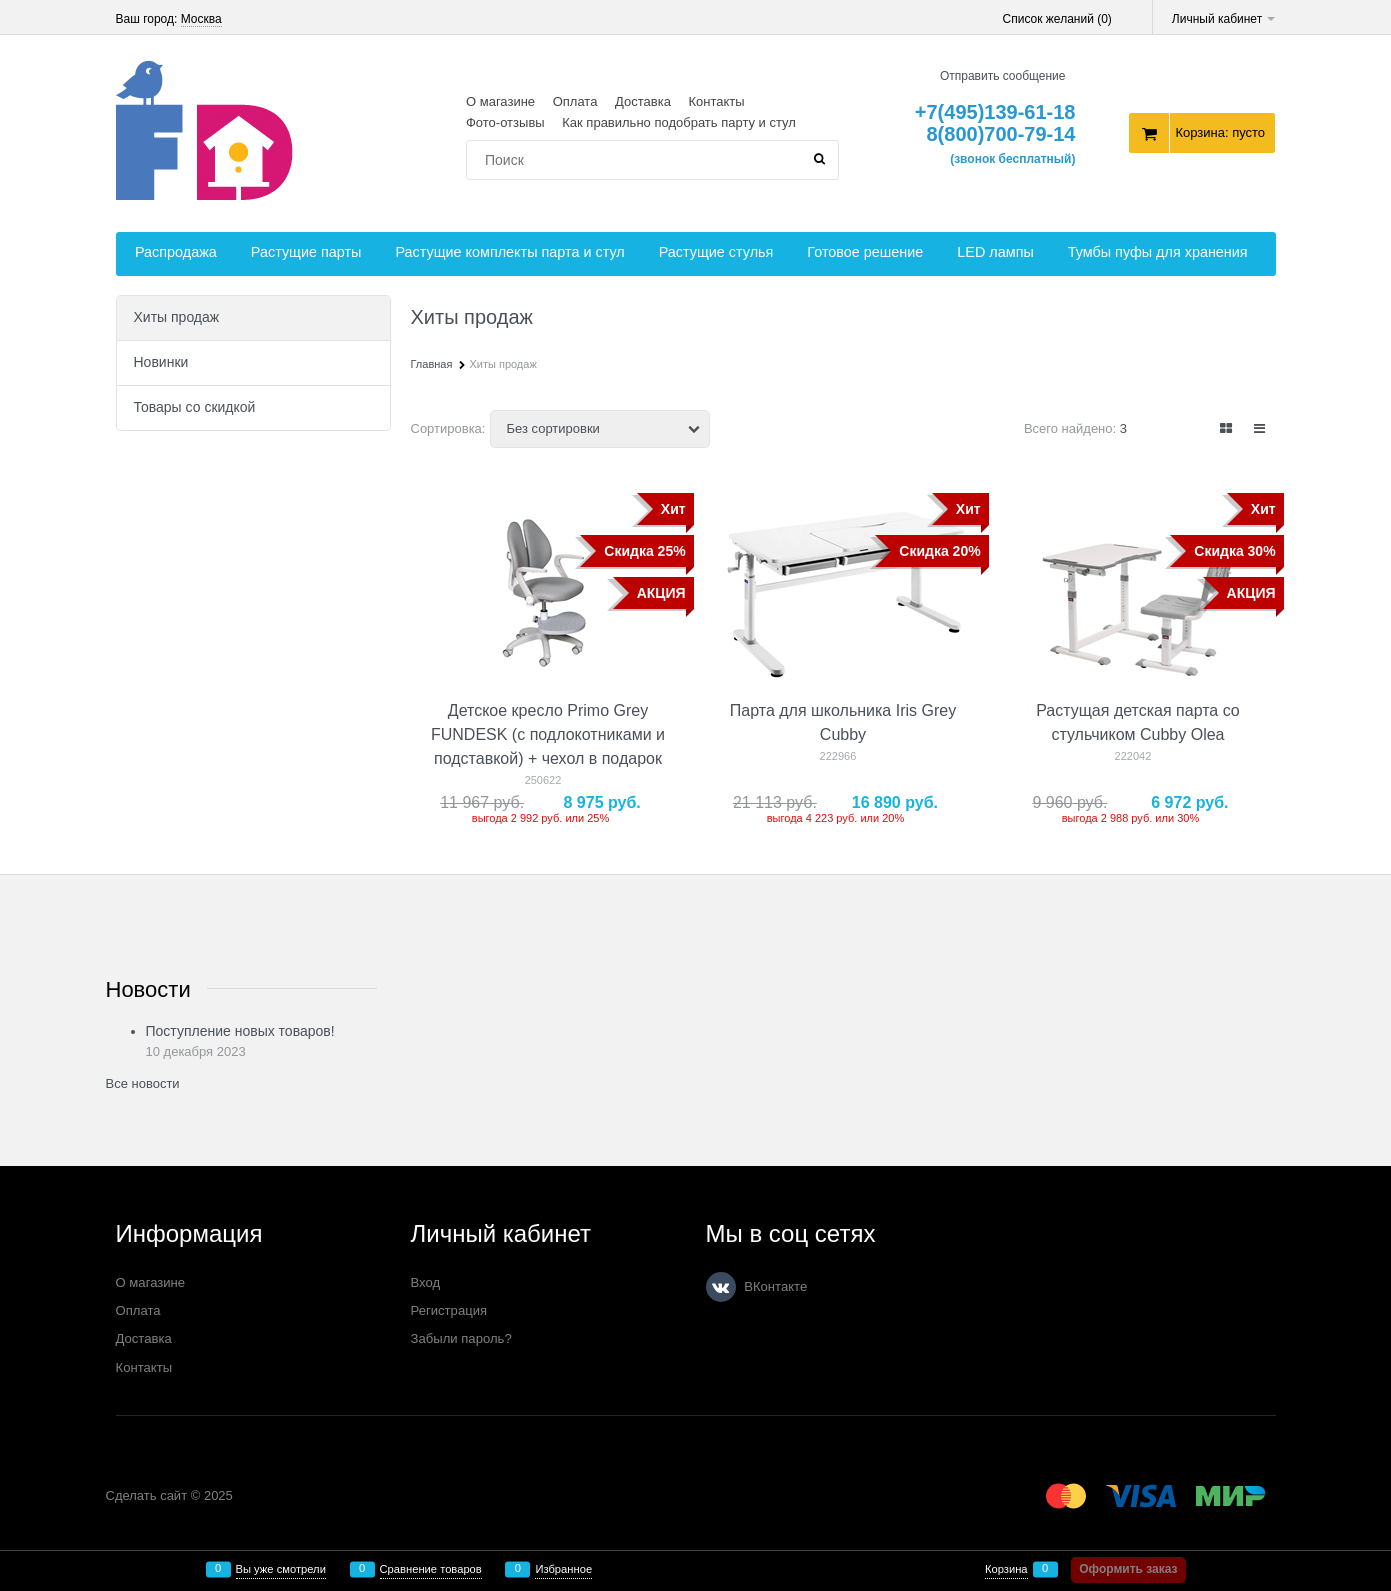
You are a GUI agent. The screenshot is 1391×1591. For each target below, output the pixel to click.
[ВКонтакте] (721, 1287)
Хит (673, 509)
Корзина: (1220, 132)
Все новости (143, 1083)
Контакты (716, 101)
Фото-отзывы (505, 122)
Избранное (563, 1569)
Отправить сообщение (1003, 76)
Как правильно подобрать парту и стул (679, 122)
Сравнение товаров (431, 1569)
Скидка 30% (1234, 551)
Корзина (1006, 1569)
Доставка (643, 101)
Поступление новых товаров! (240, 1031)
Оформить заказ (1128, 1569)
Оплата (575, 101)
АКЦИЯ (661, 593)
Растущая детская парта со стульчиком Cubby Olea (1138, 722)
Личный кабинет (1224, 19)
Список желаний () (1057, 19)
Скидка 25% (644, 551)
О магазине (500, 101)
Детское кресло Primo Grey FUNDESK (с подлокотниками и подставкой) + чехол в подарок (548, 734)
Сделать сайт (147, 1495)
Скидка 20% (939, 551)
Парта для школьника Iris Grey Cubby (843, 722)
